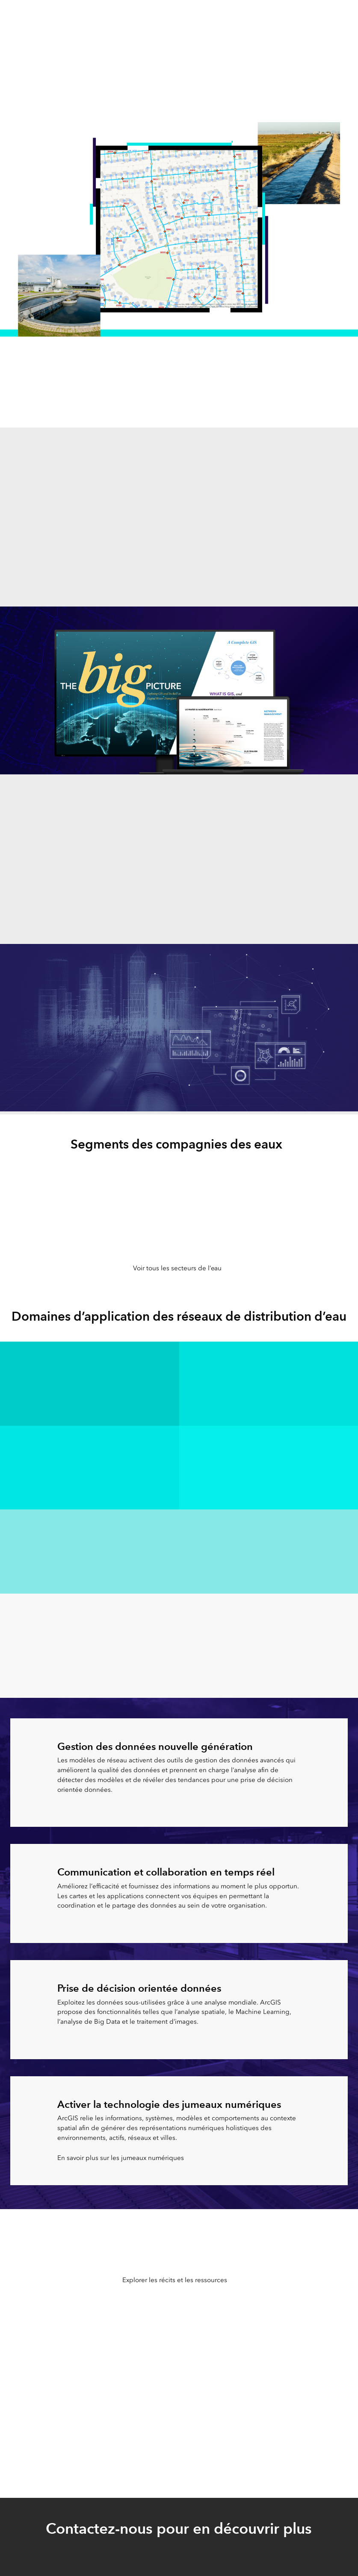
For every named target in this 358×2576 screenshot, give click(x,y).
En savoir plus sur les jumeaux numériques (120, 2158)
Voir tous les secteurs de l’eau (177, 1268)
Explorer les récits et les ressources (174, 2280)
